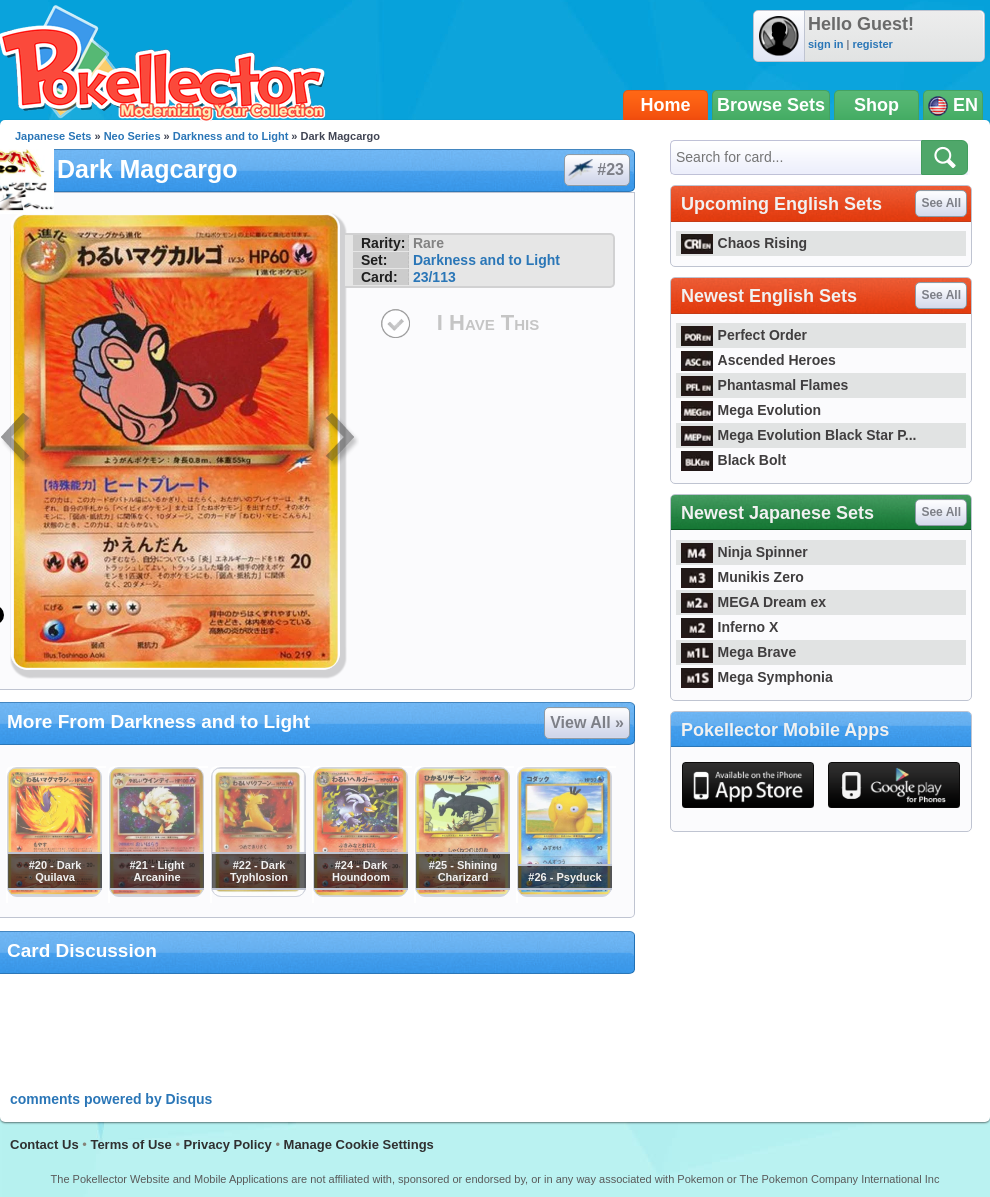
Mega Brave (738, 652)
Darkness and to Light (231, 136)
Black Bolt (733, 460)
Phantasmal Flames (764, 385)
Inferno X (729, 627)
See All (941, 203)
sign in (825, 44)
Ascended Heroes (758, 360)
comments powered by (111, 1099)
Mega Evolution (751, 410)
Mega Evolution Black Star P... (799, 435)
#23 (596, 170)
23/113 (434, 277)
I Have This (488, 322)
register (872, 44)
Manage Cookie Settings (359, 1144)
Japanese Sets (53, 136)
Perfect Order (744, 335)
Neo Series (132, 136)
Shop (876, 105)
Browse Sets (771, 105)
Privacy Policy (228, 1144)
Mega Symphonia (757, 677)
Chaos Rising (744, 243)
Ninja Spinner (744, 552)
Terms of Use (130, 1144)
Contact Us (44, 1144)
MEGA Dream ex (753, 602)
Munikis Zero (742, 577)
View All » (587, 722)
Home (666, 105)
